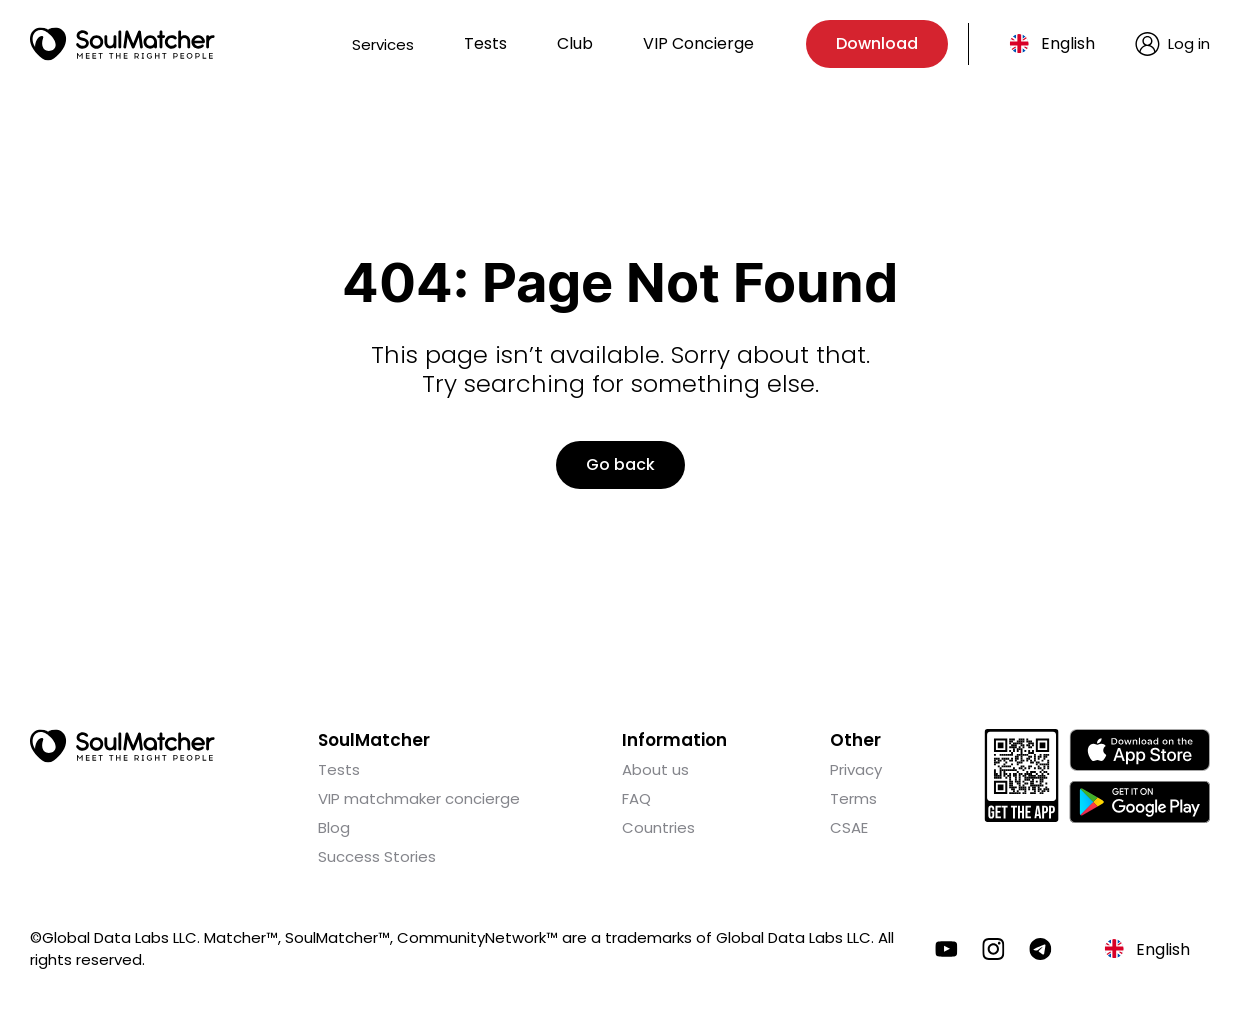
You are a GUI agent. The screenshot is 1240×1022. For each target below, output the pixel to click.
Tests (485, 43)
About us (655, 769)
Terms (853, 798)
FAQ (636, 798)
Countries (658, 827)
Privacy (856, 769)
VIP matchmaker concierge (419, 798)
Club (575, 43)
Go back (620, 464)
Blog (334, 827)
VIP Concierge (698, 43)
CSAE (849, 827)
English (1068, 43)
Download (877, 43)
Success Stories (377, 856)
